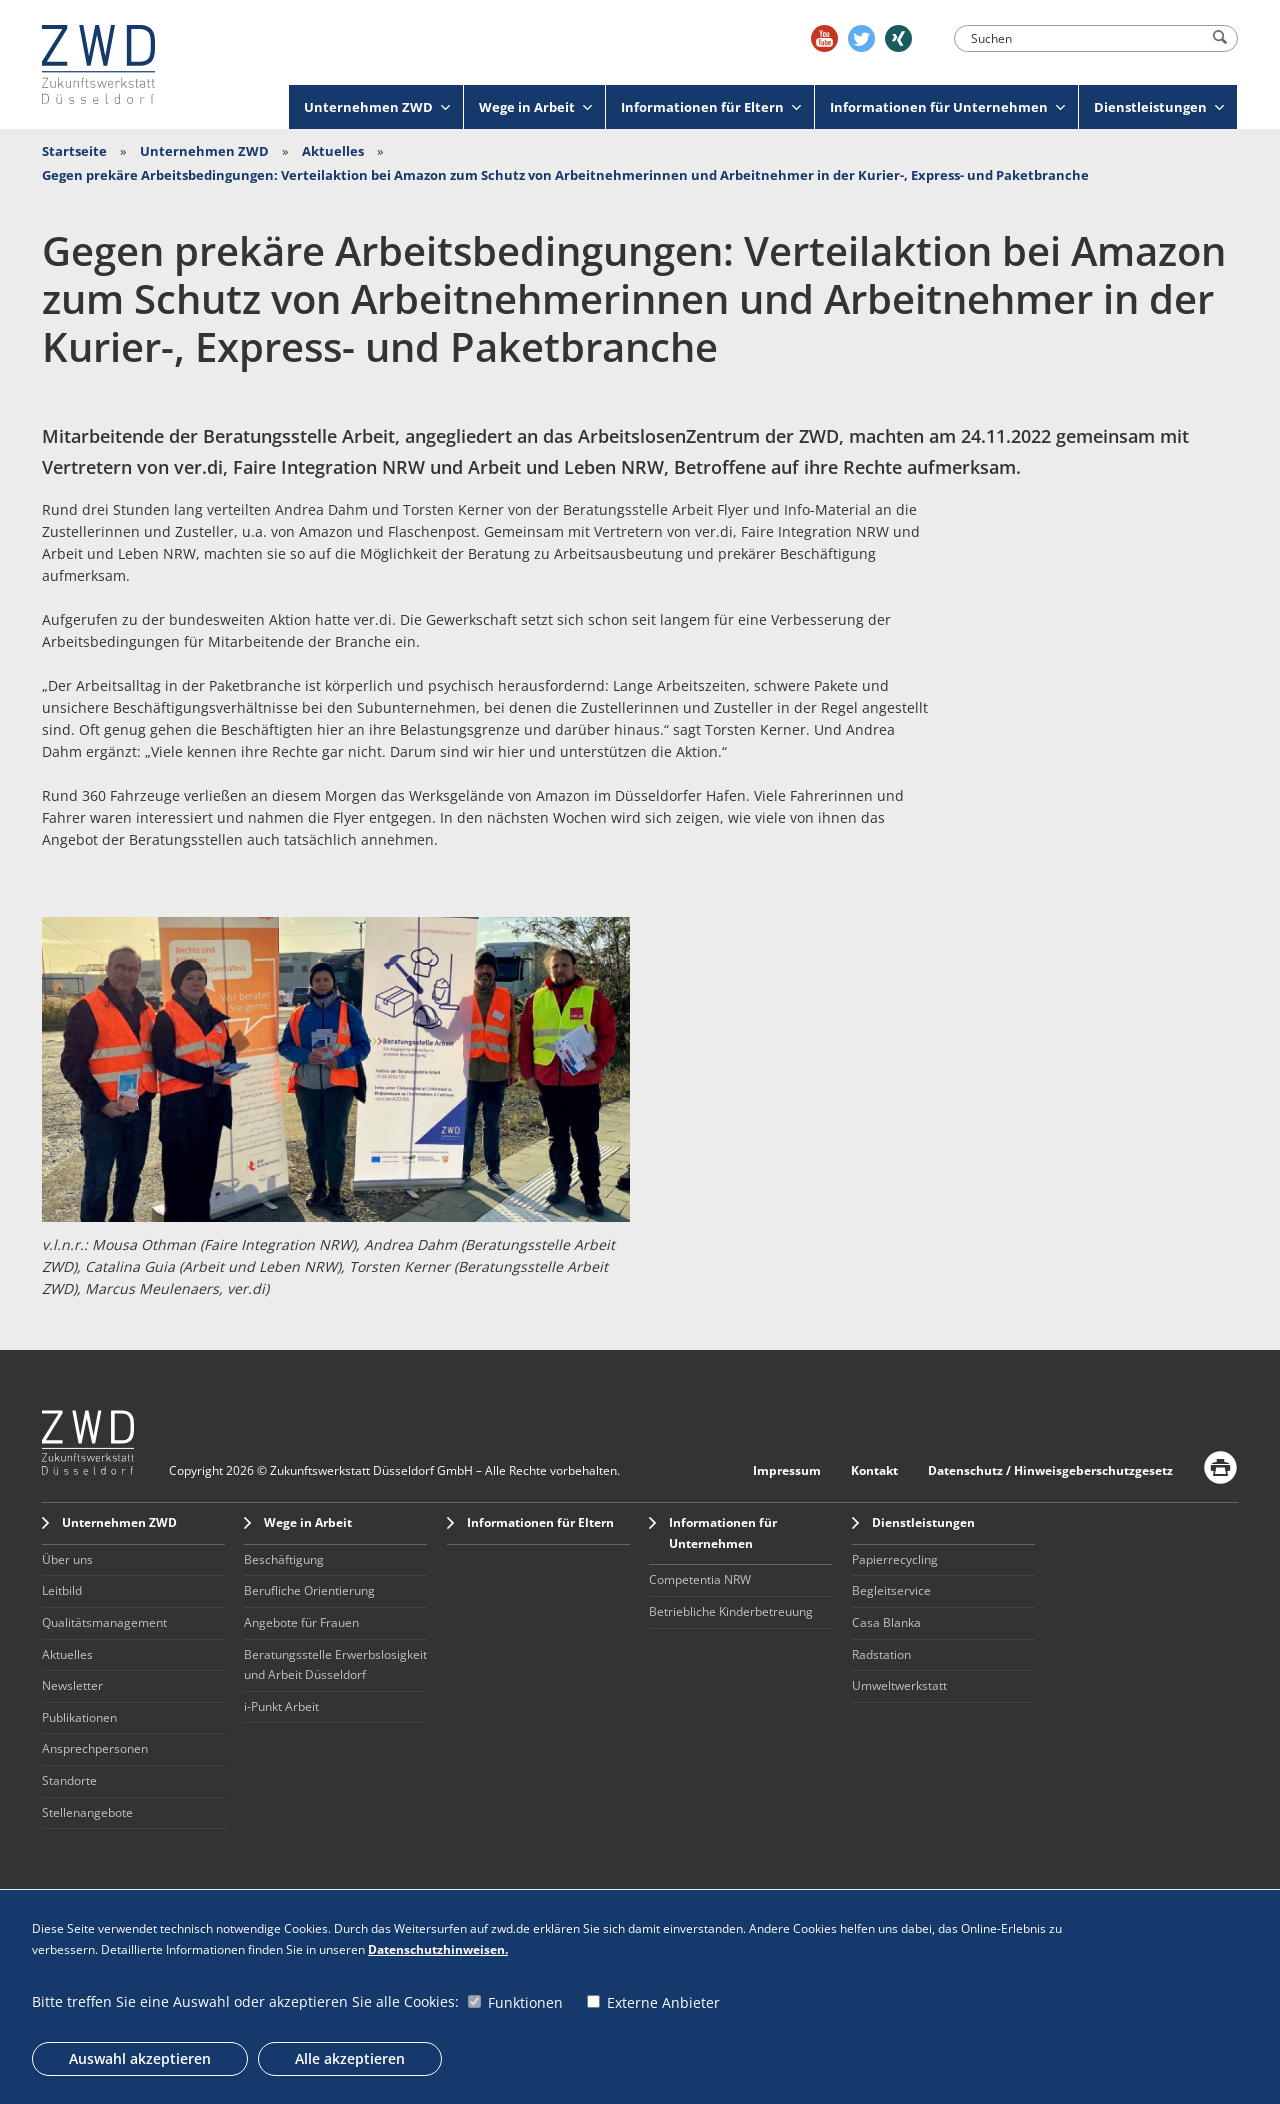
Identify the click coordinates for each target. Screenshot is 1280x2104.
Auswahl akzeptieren (140, 2058)
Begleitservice (891, 1590)
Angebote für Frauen (301, 1622)
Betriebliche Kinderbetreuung (731, 1611)
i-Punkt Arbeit (281, 1706)
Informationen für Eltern (711, 107)
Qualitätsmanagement (104, 1622)
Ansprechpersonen (95, 1748)
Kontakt (874, 1470)
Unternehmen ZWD (377, 107)
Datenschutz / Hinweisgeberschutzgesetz (1050, 1470)
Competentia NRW (700, 1579)
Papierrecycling (895, 1559)
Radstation (881, 1654)
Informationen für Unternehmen (947, 107)
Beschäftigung (284, 1559)
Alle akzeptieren (350, 2058)
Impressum (787, 1470)
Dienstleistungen (1159, 107)
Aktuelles (333, 151)
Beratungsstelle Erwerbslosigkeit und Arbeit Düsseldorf (335, 1665)
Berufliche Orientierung (309, 1590)
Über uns (67, 1559)
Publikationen (79, 1717)
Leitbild (62, 1590)
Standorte (69, 1780)
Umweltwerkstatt (899, 1685)
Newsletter (72, 1685)
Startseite (74, 151)
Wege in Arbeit (535, 107)
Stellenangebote (87, 1812)
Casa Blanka (886, 1622)
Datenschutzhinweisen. (438, 1949)
